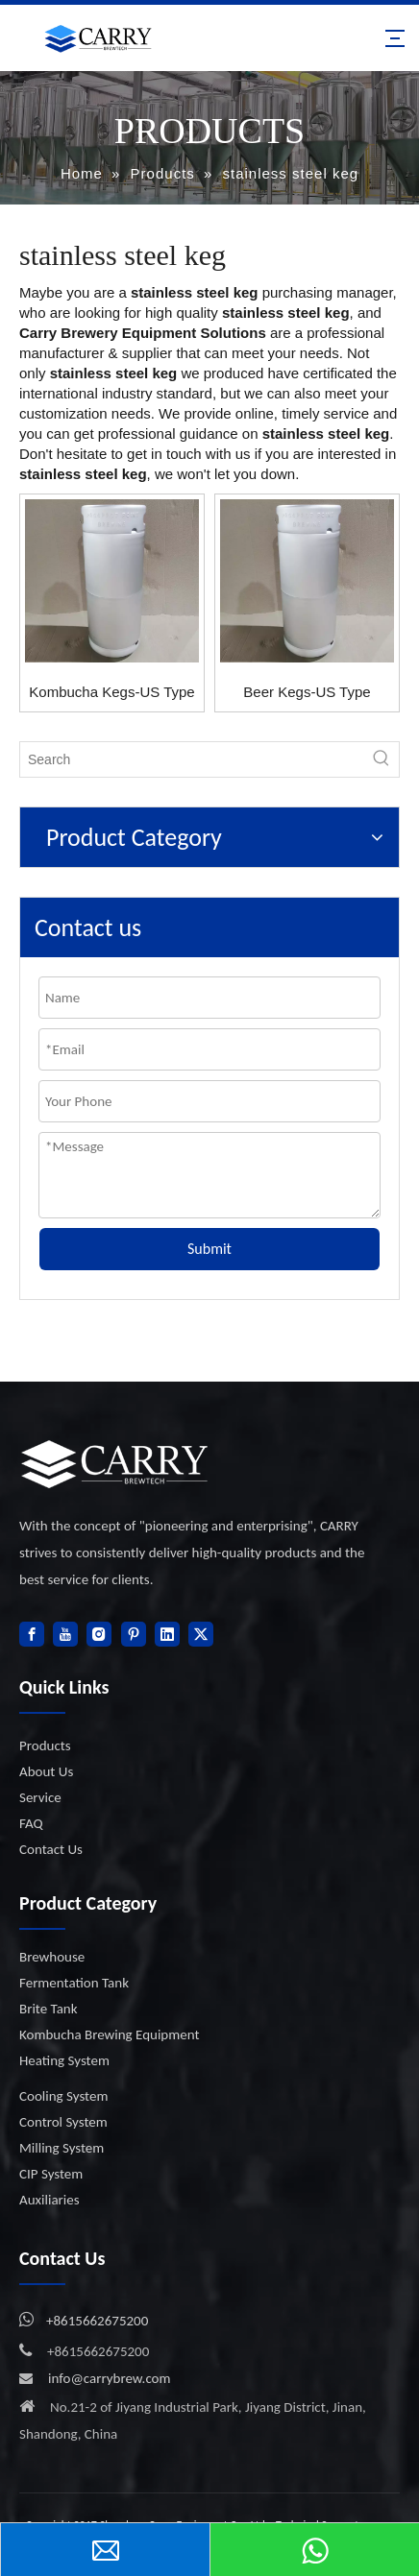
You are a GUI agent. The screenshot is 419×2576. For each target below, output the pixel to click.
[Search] (192, 759)
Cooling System (63, 2096)
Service (40, 1797)
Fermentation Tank (74, 1982)
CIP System (51, 2173)
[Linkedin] (167, 1634)
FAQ (31, 1823)
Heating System (64, 2060)
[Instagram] (98, 1634)
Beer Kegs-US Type (306, 692)
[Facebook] (31, 1634)
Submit (209, 1249)
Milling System (61, 2147)
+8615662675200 (97, 2320)
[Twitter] (200, 1634)
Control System (63, 2122)
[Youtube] (65, 1634)
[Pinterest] (133, 1634)
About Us (46, 1771)
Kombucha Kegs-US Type (111, 692)
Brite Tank (48, 2008)
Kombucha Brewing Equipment (109, 2034)
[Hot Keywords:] (381, 759)
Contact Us (51, 1849)
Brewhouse (52, 1956)
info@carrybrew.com (109, 2378)
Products (45, 1745)
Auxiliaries (49, 2199)
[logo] (115, 1463)
